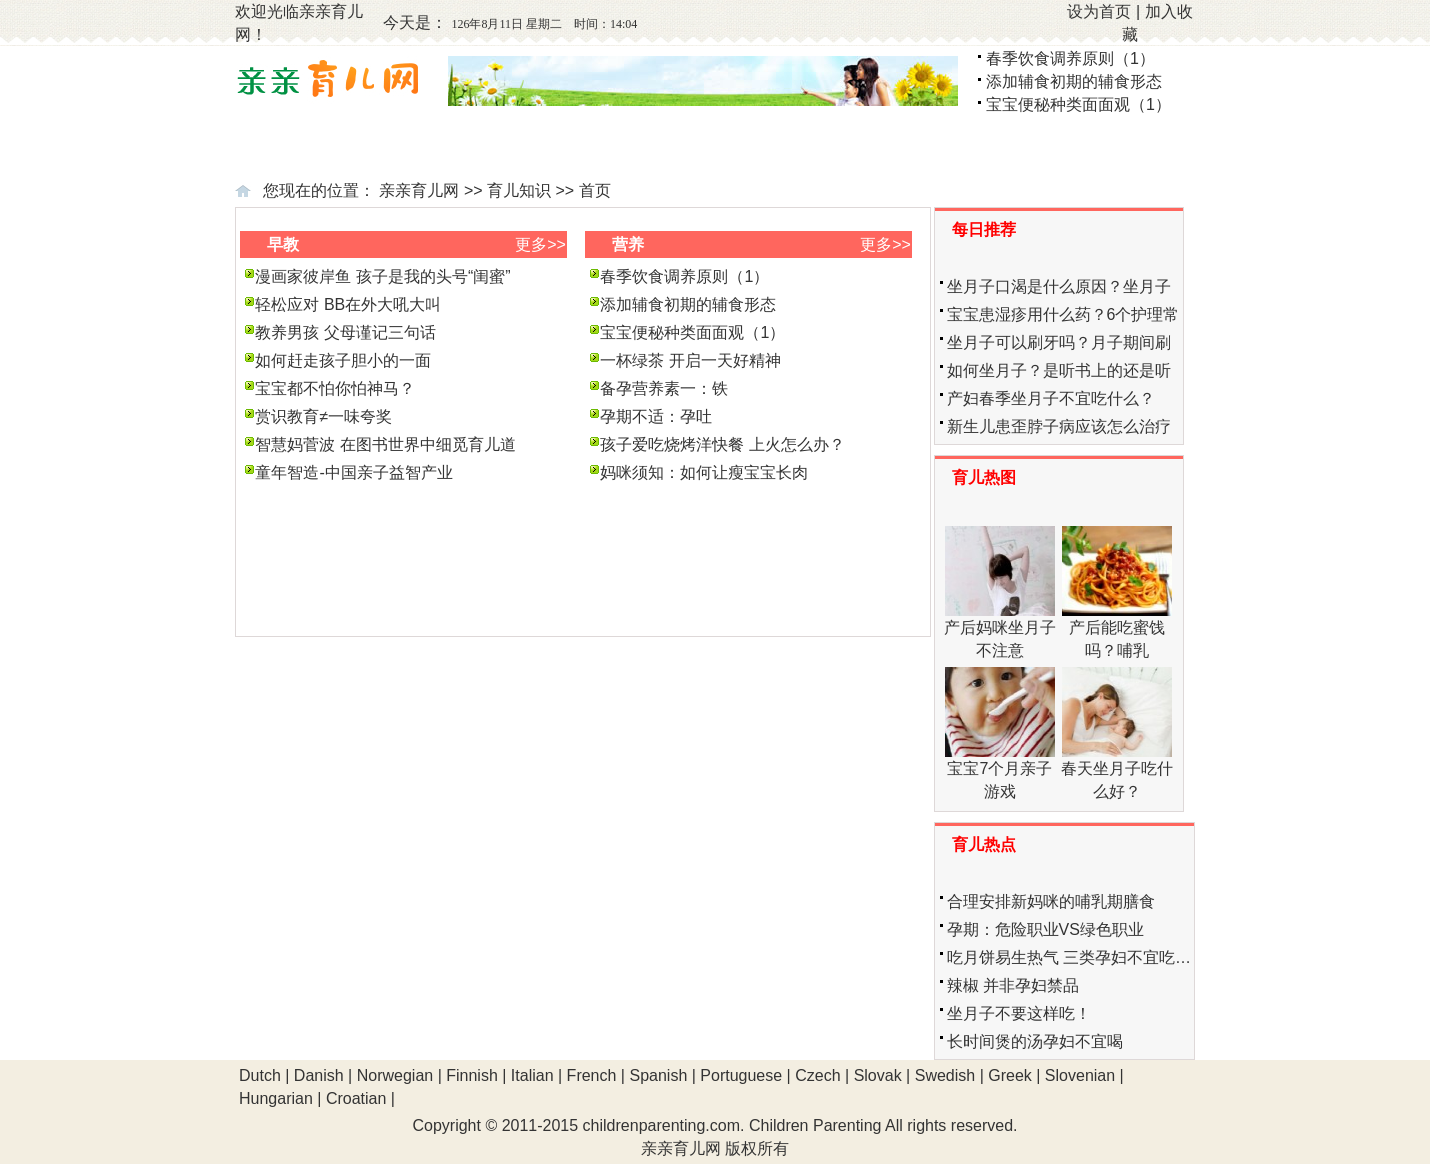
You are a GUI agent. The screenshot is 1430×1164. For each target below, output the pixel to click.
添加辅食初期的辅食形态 (1074, 81)
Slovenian (1080, 1075)
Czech (817, 1075)
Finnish (472, 1075)
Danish (319, 1075)
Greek (1010, 1075)
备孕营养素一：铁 (664, 388)
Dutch (260, 1075)
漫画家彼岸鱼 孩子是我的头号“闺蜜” (382, 276)
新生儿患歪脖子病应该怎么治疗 (1059, 426)
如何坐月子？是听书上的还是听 (1059, 370)
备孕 (336, 147)
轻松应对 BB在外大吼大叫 (348, 304)
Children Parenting (815, 1125)
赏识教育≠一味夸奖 (323, 416)
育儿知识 (519, 190)
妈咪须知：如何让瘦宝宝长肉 (704, 472)
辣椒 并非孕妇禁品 (1013, 985)
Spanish (658, 1075)
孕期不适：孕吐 (656, 416)
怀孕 (474, 147)
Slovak (878, 1075)
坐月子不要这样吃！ (1019, 1013)
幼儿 (961, 147)
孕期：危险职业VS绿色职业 (1045, 929)
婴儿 (805, 147)
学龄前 (1123, 147)
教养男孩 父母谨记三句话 (345, 332)
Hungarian (276, 1098)
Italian (532, 1075)
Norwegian (395, 1075)
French (592, 1075)
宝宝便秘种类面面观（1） (1078, 104)
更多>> (540, 244)
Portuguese (741, 1075)
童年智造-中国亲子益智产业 (353, 472)
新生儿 (644, 147)
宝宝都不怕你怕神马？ (335, 388)
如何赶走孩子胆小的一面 (343, 360)
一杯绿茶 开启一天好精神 (690, 360)
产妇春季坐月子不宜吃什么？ (1051, 398)
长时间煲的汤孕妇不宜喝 (1035, 1041)
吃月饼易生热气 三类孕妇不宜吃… (1069, 957)
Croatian (356, 1098)
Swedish (945, 1075)
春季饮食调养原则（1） (1070, 58)
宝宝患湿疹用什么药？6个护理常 (1063, 314)
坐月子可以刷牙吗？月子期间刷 (1059, 342)
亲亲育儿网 (419, 190)
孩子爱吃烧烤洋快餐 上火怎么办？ (722, 444)
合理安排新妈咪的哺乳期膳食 (1051, 901)
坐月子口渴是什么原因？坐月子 (1059, 286)
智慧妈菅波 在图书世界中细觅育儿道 (385, 444)
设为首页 (1099, 11)
